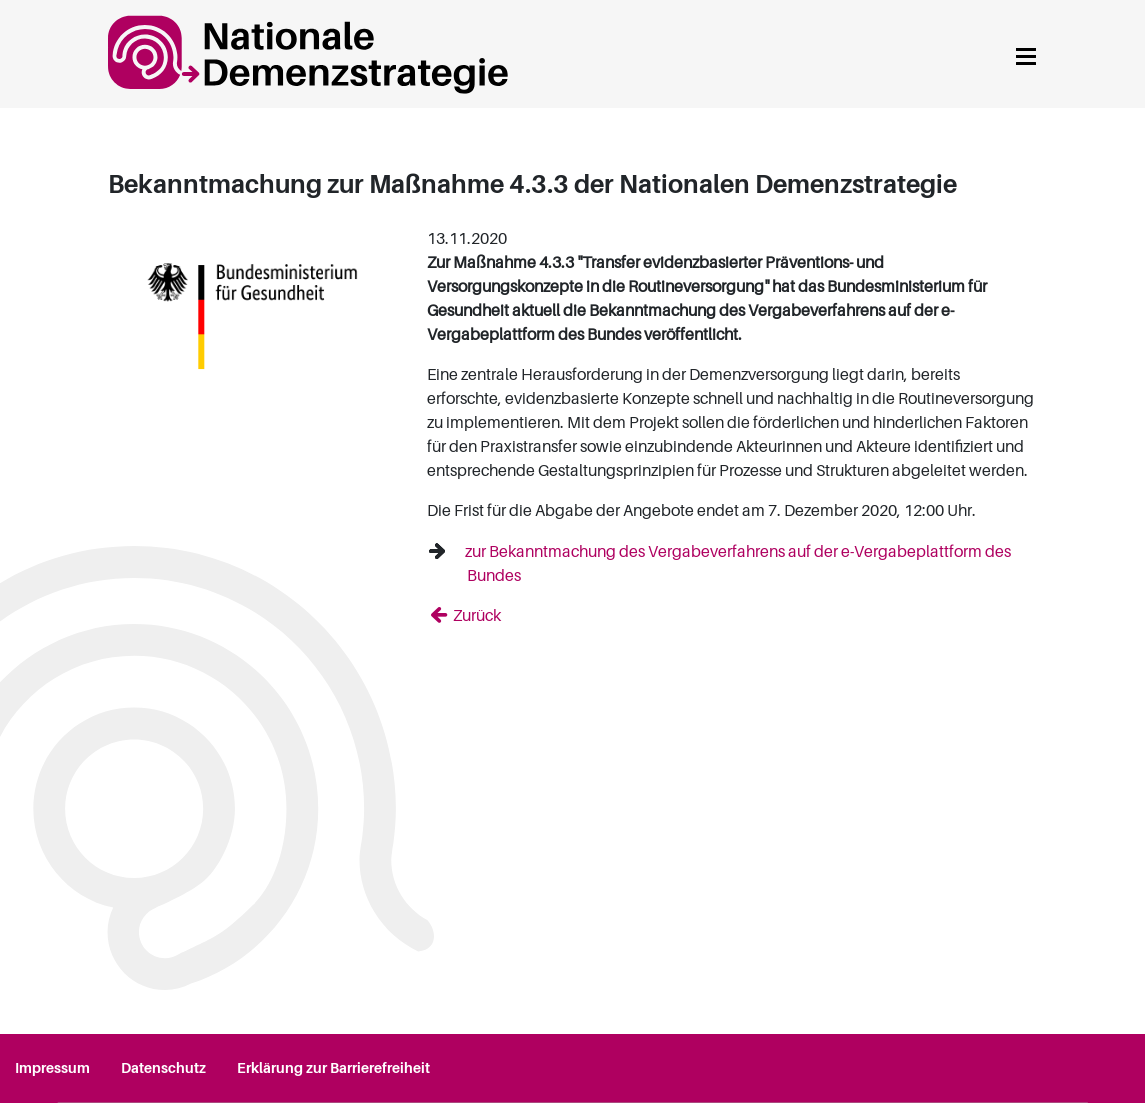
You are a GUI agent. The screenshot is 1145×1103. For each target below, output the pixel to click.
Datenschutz (163, 1068)
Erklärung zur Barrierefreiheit (333, 1068)
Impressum (52, 1068)
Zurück (475, 616)
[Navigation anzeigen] (1026, 53)
